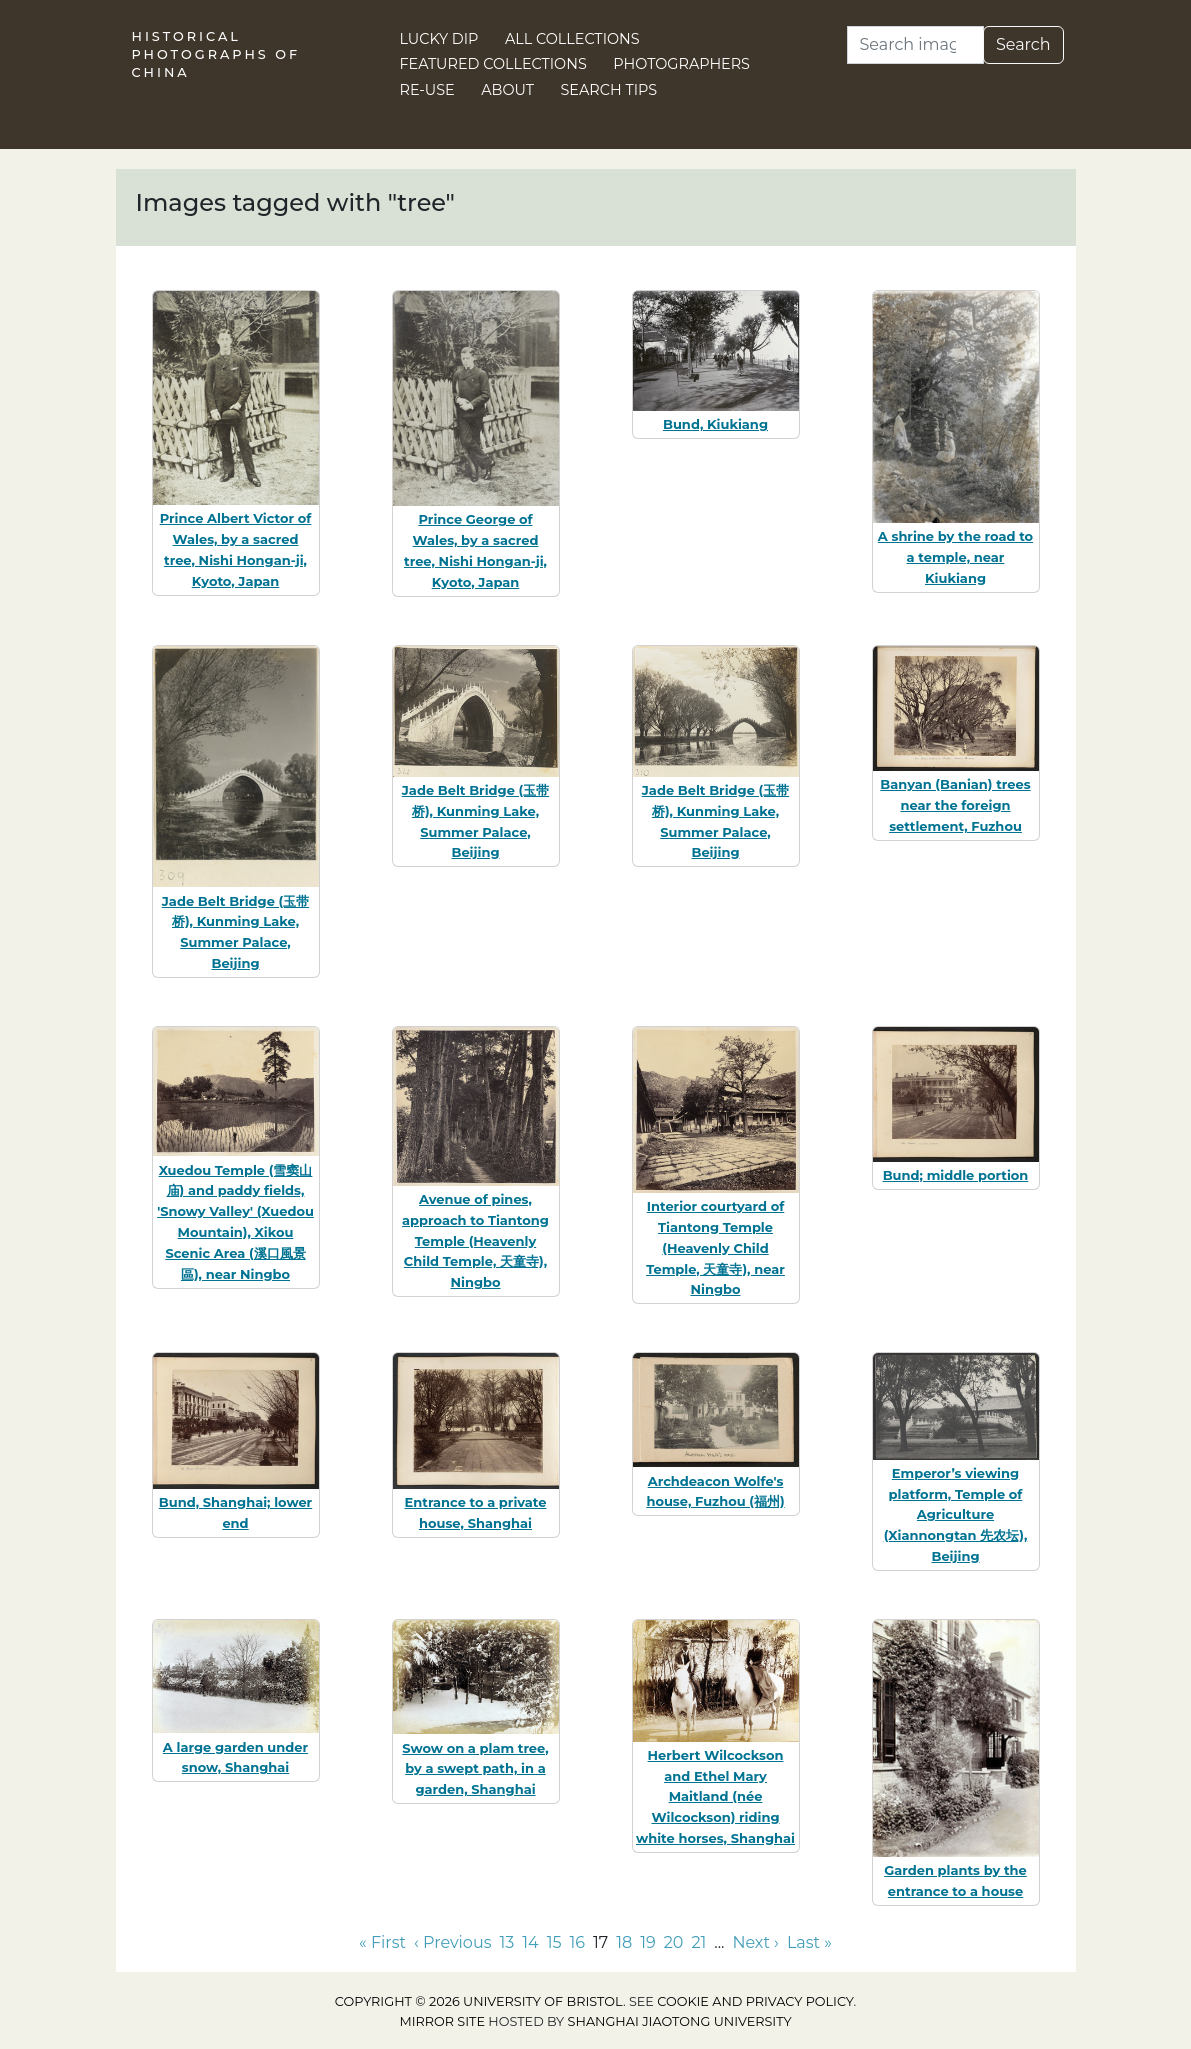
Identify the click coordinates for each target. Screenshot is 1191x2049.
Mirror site (442, 2021)
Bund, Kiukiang (715, 424)
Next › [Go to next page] (755, 1942)
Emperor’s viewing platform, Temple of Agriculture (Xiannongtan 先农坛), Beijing (956, 1514)
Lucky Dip (439, 39)
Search (1023, 44)
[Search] (915, 45)
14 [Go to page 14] (530, 1942)
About (507, 90)
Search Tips (609, 90)
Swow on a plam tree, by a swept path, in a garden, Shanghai (475, 1769)
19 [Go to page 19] (648, 1942)
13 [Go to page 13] (506, 1942)
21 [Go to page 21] (698, 1942)
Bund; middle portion (956, 1175)
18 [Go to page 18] (624, 1942)
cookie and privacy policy (755, 2001)
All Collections (572, 39)
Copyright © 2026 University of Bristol (479, 2001)
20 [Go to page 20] (674, 1942)
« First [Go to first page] (382, 1942)
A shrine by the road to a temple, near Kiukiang (955, 557)
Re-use (427, 90)
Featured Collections (493, 64)
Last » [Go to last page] (809, 1942)
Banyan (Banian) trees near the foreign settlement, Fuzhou (955, 805)
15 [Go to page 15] (554, 1942)
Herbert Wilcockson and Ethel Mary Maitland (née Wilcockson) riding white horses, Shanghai (715, 1796)
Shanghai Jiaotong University (680, 2021)
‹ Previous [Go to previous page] (452, 1942)
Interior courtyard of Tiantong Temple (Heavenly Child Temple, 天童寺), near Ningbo (715, 1247)
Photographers (681, 64)
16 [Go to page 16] (577, 1942)
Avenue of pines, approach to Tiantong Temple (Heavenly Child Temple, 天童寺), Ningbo (475, 1240)
